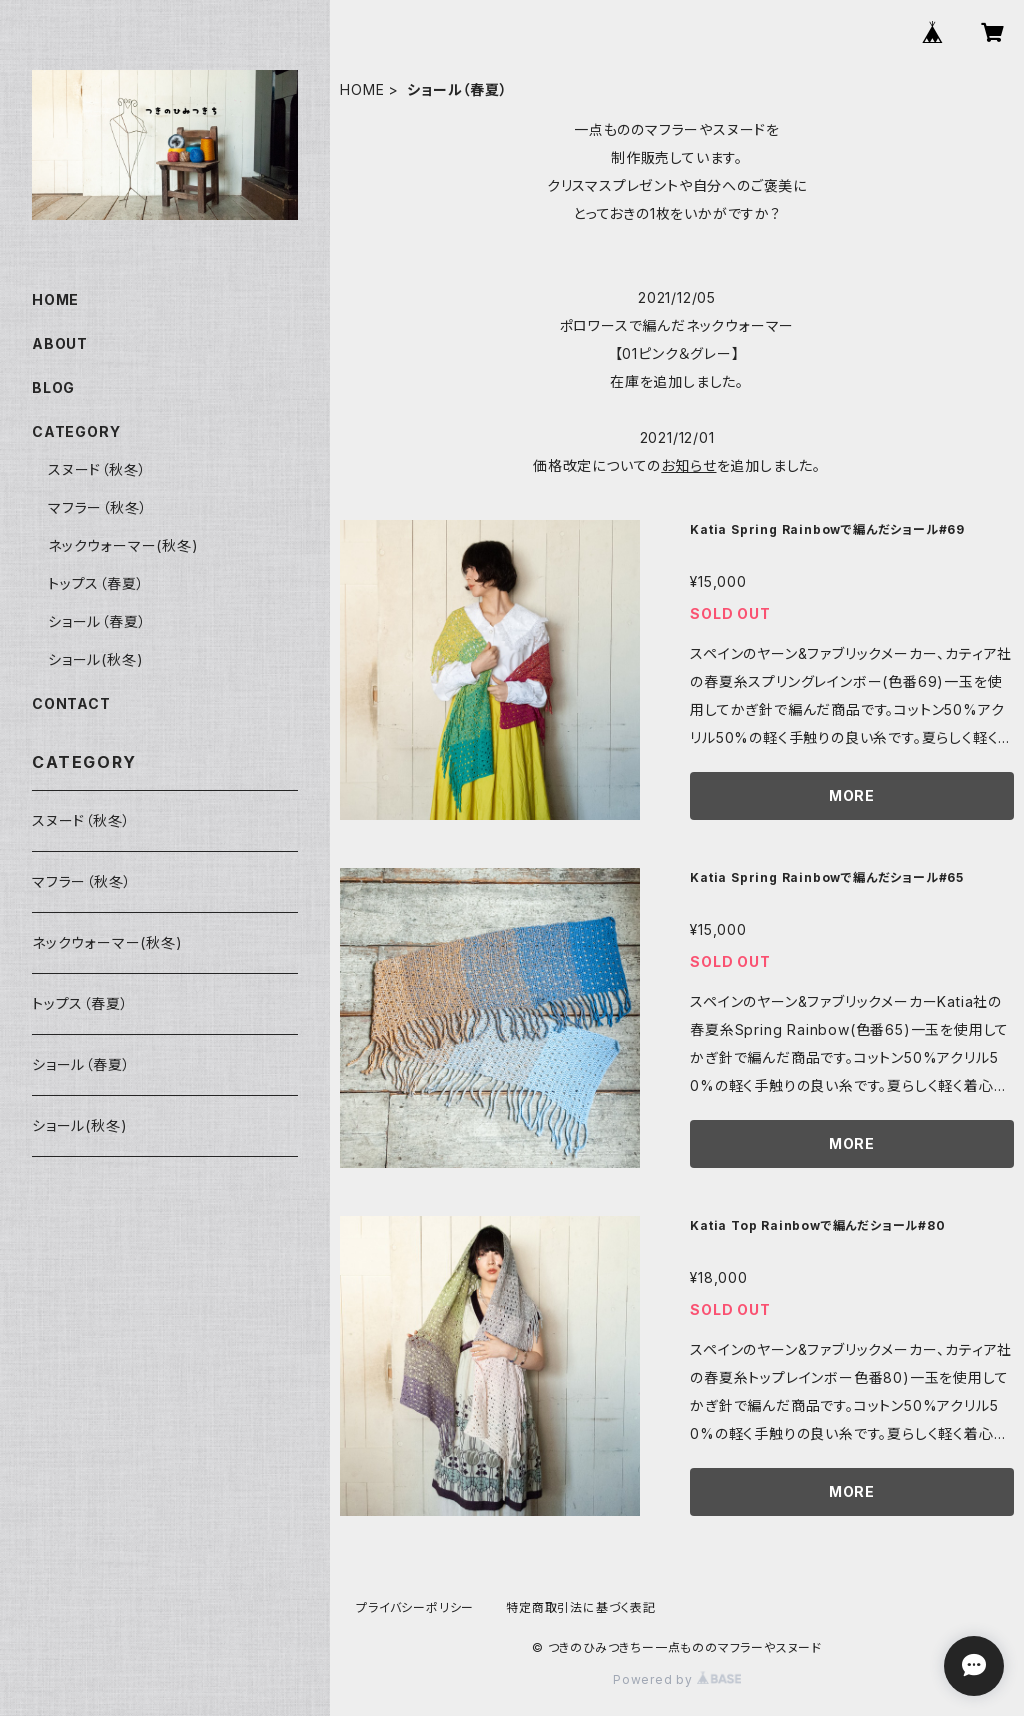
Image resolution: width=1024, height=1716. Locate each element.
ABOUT (60, 343)
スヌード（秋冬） (97, 469)
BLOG (53, 387)
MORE (852, 795)
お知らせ (688, 465)
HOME (362, 89)
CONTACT (71, 703)
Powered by (677, 1679)
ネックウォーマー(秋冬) (123, 545)
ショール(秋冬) (95, 659)
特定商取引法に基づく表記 (581, 1607)
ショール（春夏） (97, 621)
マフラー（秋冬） (97, 507)
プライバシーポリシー (415, 1607)
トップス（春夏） (96, 583)
